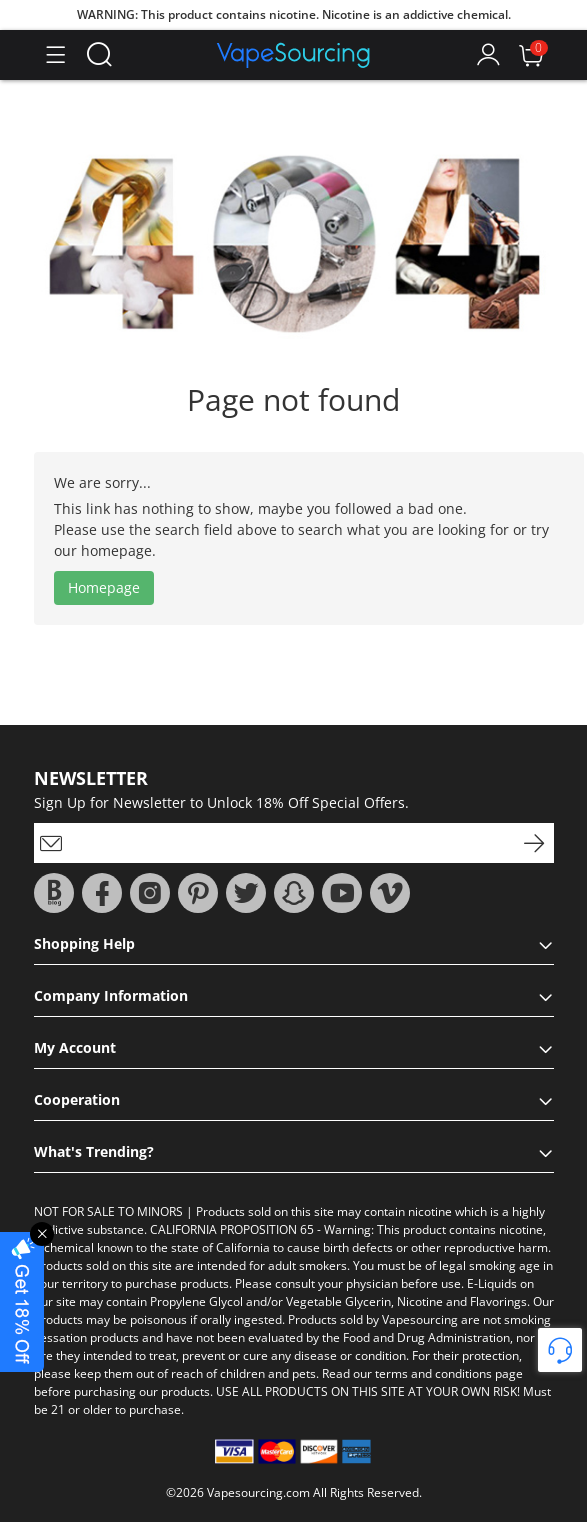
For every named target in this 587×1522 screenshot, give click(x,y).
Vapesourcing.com (258, 1492)
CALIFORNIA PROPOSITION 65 (232, 1229)
